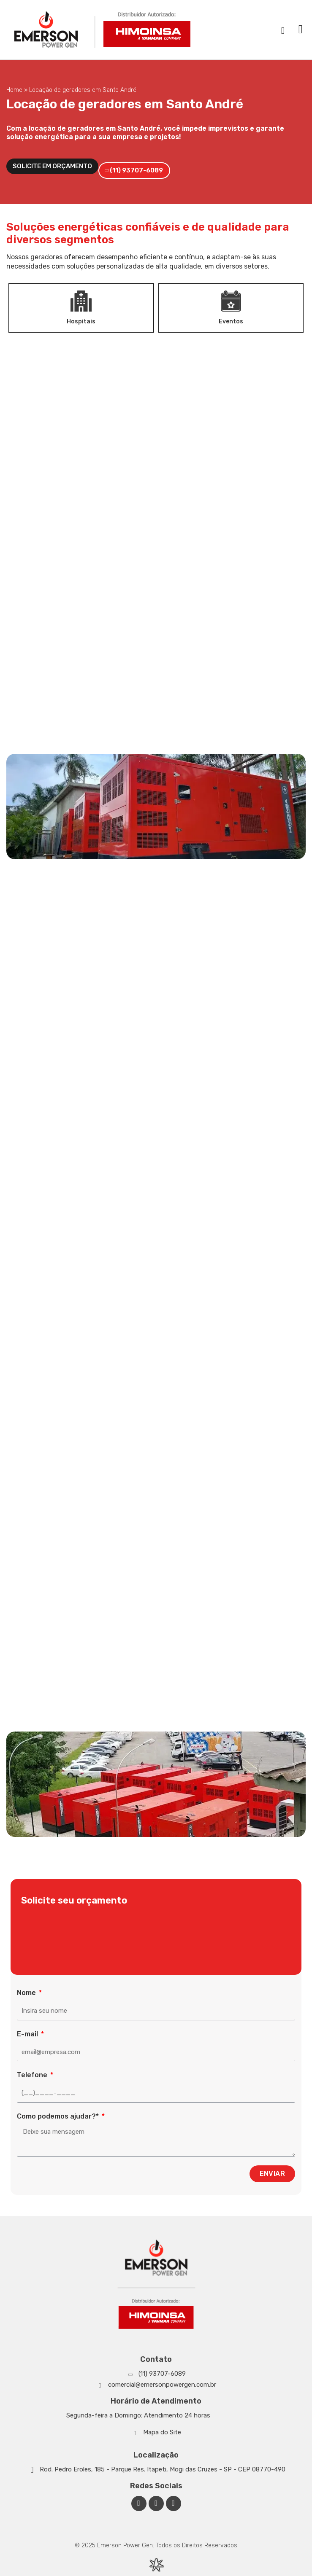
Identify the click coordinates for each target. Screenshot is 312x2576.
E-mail (28, 2034)
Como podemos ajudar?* (58, 2116)
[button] (301, 29)
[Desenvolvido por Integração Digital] (156, 2565)
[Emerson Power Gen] (103, 29)
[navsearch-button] (282, 29)
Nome (27, 1993)
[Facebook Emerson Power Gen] (139, 2503)
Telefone (33, 2075)
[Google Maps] (156, 2469)
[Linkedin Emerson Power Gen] (156, 2503)
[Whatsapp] (156, 2373)
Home (14, 90)
